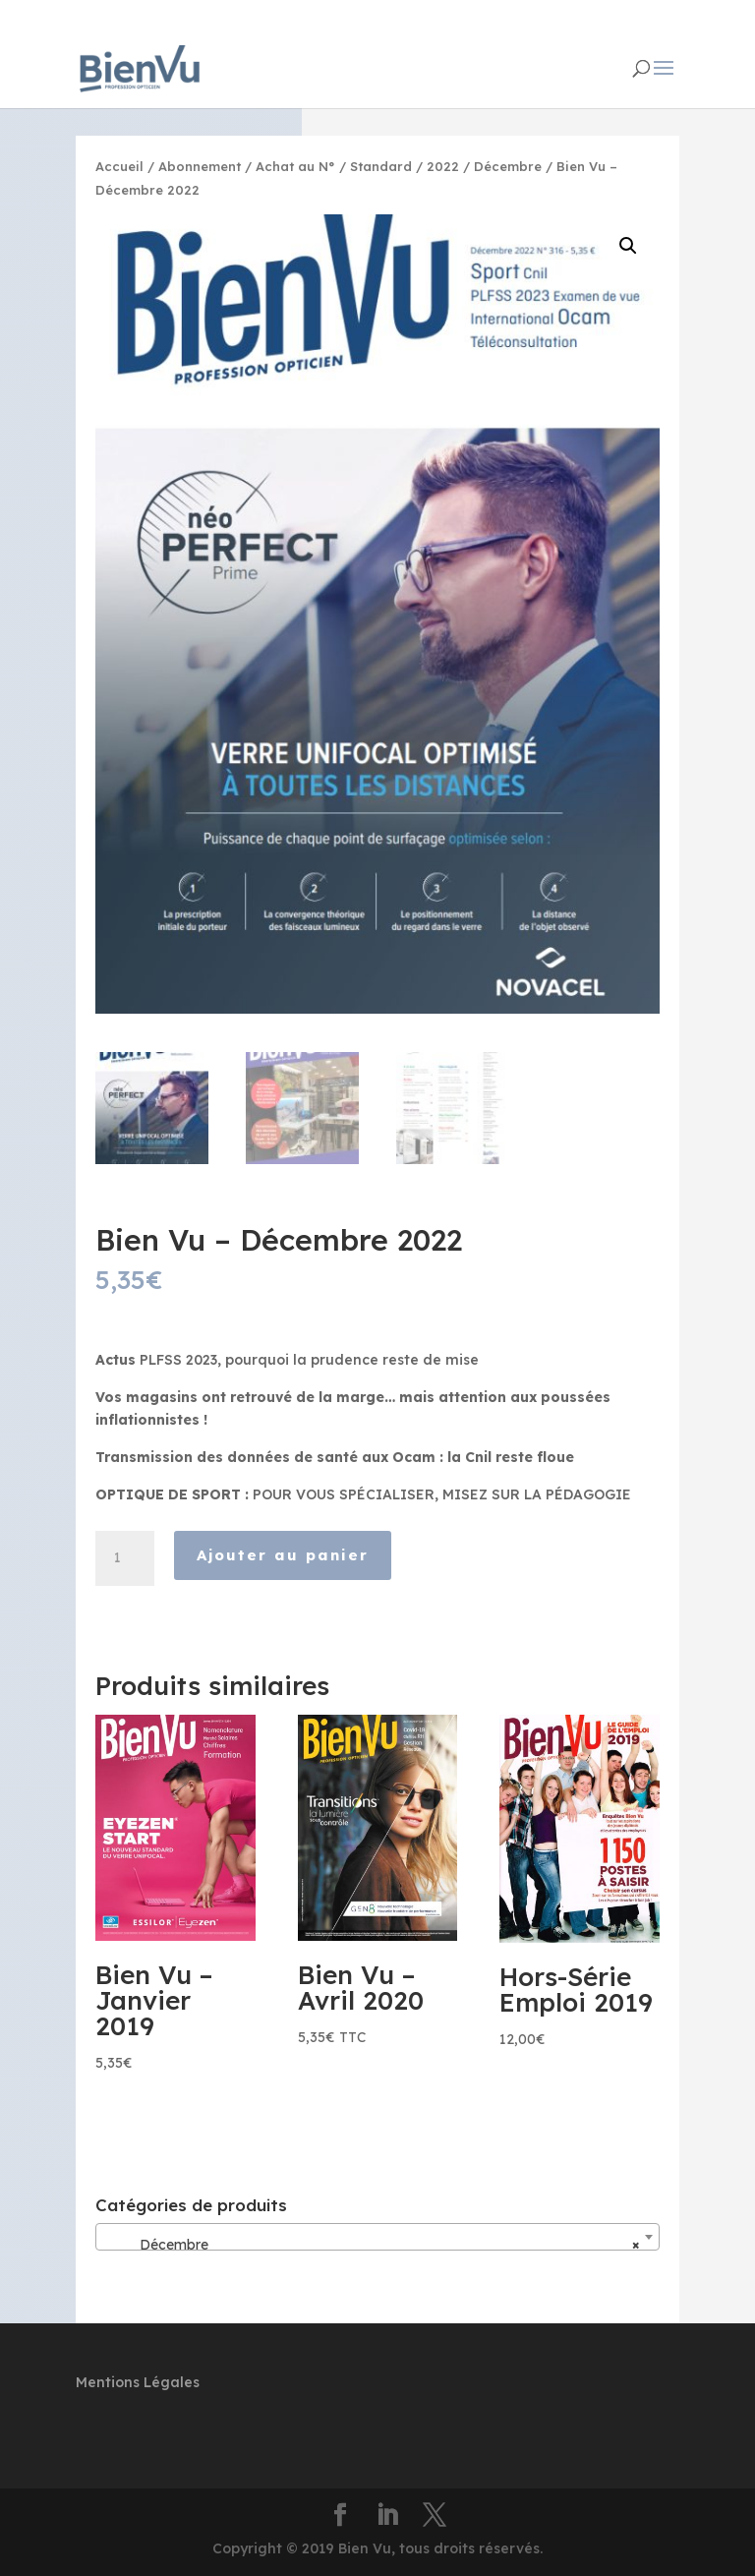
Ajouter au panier (283, 1555)
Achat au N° (295, 166)
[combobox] (377, 2237)
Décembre (508, 166)
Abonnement (199, 166)
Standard (381, 166)
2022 (443, 166)
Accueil (119, 166)
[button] (628, 245)
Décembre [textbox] (371, 2244)
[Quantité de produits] (124, 1558)
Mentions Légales (138, 2382)
